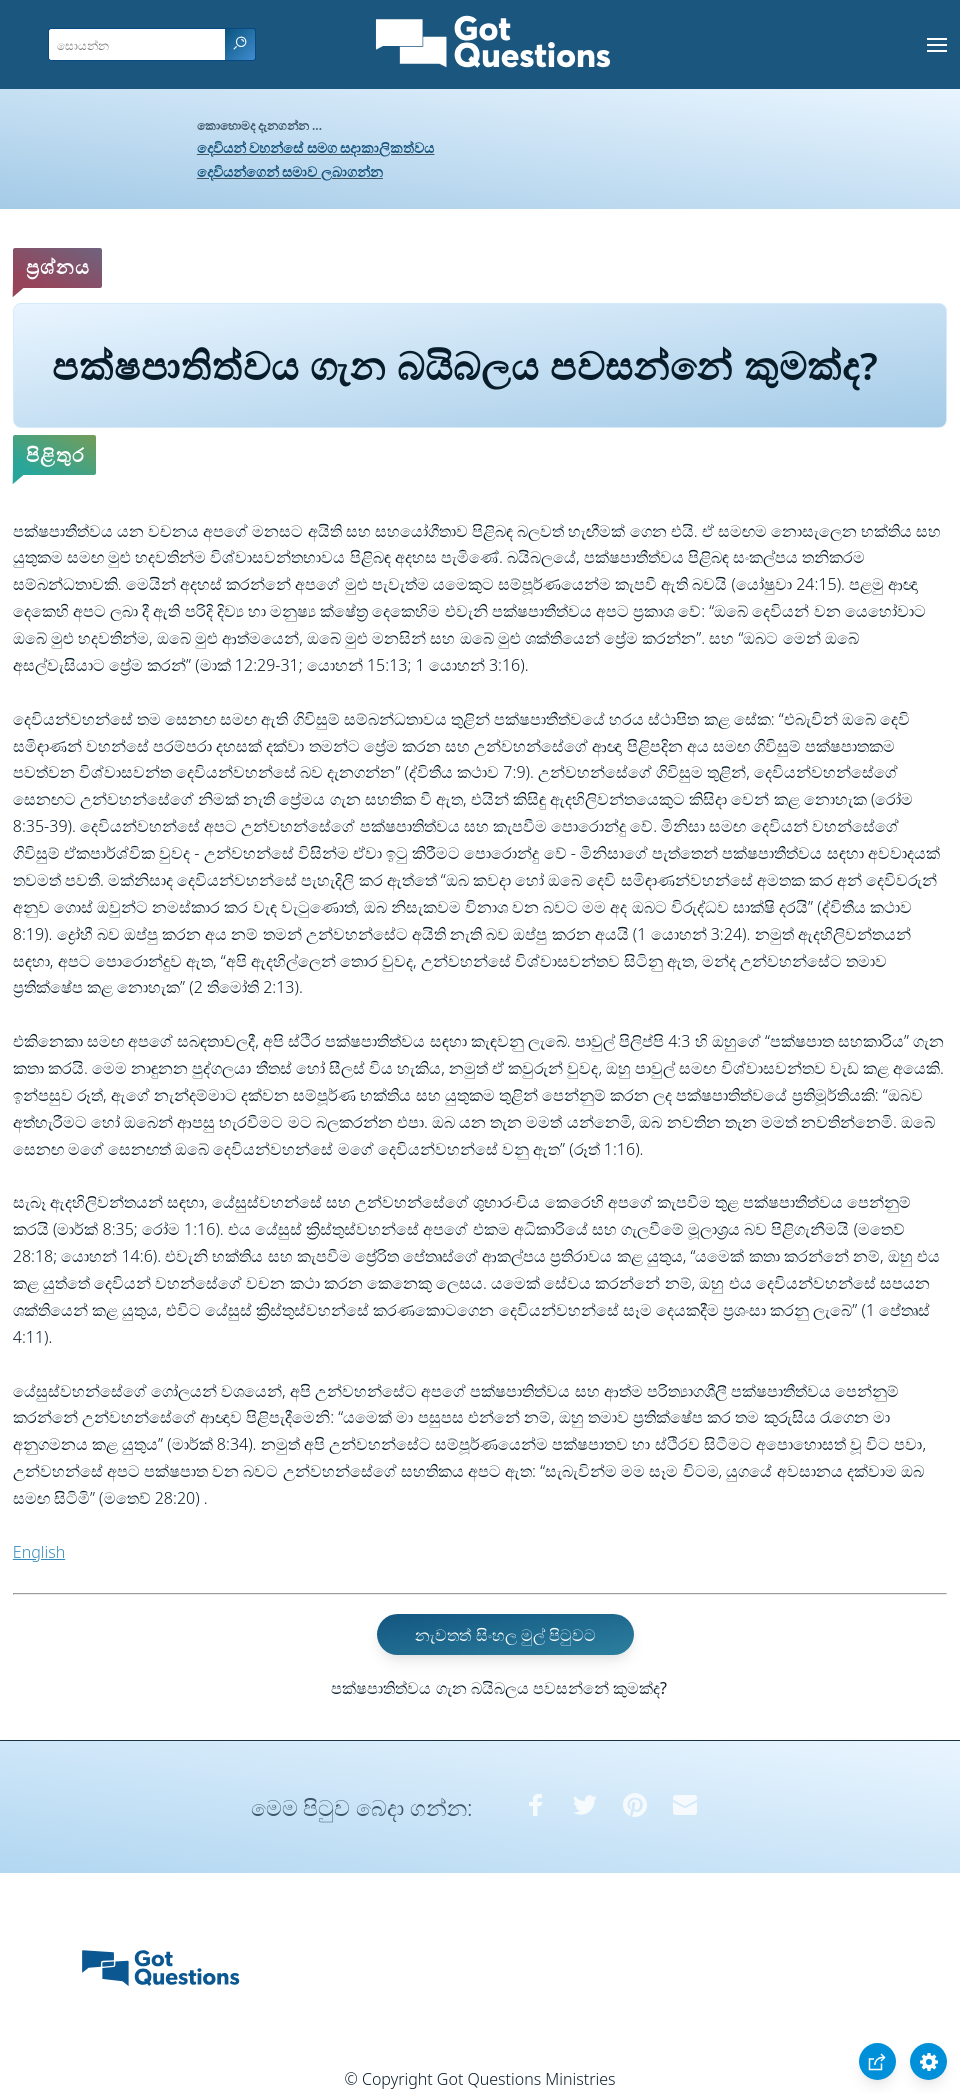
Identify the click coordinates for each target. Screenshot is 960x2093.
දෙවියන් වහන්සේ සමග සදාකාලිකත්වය (316, 147)
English (39, 1552)
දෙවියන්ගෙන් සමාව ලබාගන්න (290, 171)
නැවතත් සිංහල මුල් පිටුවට (505, 1634)
